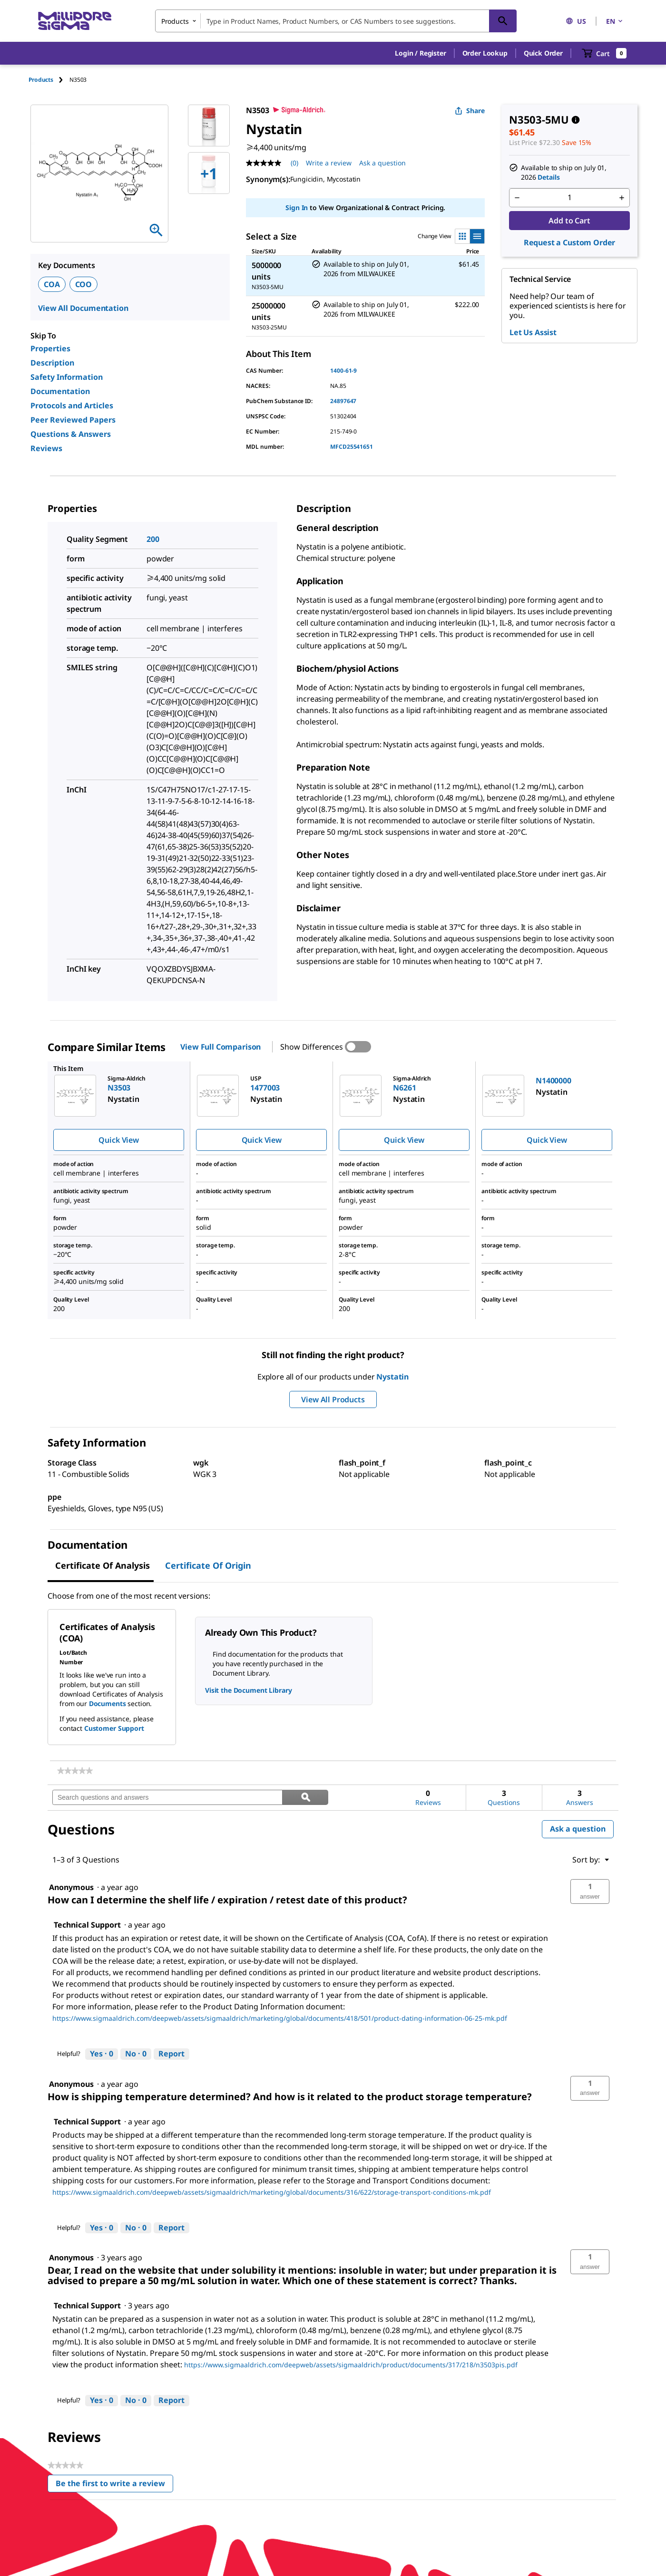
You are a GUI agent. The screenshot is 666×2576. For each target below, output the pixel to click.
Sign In (296, 207)
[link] (75, 1770)
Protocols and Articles (71, 405)
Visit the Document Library (248, 1690)
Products (41, 80)
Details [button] (548, 177)
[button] (420, 53)
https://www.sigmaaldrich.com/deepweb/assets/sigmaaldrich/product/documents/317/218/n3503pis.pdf (351, 2364)
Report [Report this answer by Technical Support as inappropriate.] (171, 2053)
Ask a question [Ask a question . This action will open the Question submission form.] (382, 162)
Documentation (60, 391)
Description (52, 362)
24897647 (343, 401)
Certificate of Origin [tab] (208, 1565)
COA (52, 284)
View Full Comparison (220, 1047)
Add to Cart (569, 220)
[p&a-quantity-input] (569, 198)
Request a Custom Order (569, 242)
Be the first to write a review (114, 2485)
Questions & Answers (70, 434)
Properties (50, 348)
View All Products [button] (332, 1399)
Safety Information (66, 377)
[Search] (503, 21)
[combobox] (336, 21)
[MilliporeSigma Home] (74, 21)
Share (470, 110)
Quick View (118, 1140)
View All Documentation (83, 308)
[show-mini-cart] (604, 53)
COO (83, 284)
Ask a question (578, 1828)
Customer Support (114, 1728)
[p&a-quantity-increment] (621, 197)
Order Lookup (485, 53)
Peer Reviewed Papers (73, 420)
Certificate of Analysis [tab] (102, 1565)
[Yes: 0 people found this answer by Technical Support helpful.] (101, 2054)
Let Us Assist (533, 332)
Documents (107, 1703)
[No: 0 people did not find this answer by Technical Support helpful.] (135, 2054)
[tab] (49, 79)
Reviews (46, 448)
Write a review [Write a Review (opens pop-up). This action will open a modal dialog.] (329, 162)
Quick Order (543, 53)
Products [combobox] (175, 21)
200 (153, 539)
